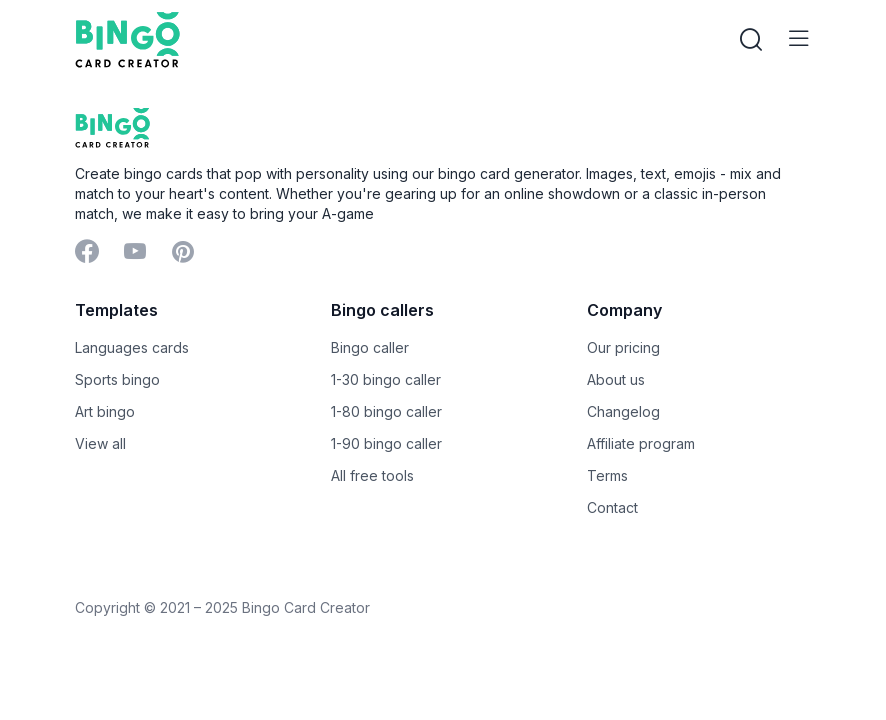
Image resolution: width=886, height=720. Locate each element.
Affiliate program (641, 443)
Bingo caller (370, 347)
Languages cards (132, 347)
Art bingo (105, 411)
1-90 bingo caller (386, 443)
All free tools (372, 475)
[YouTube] (135, 253)
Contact (612, 507)
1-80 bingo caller (386, 411)
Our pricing (623, 347)
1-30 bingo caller (386, 379)
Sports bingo (117, 379)
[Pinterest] (183, 253)
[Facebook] (87, 253)
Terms (607, 475)
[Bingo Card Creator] (127, 40)
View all (100, 443)
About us (616, 379)
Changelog (623, 411)
